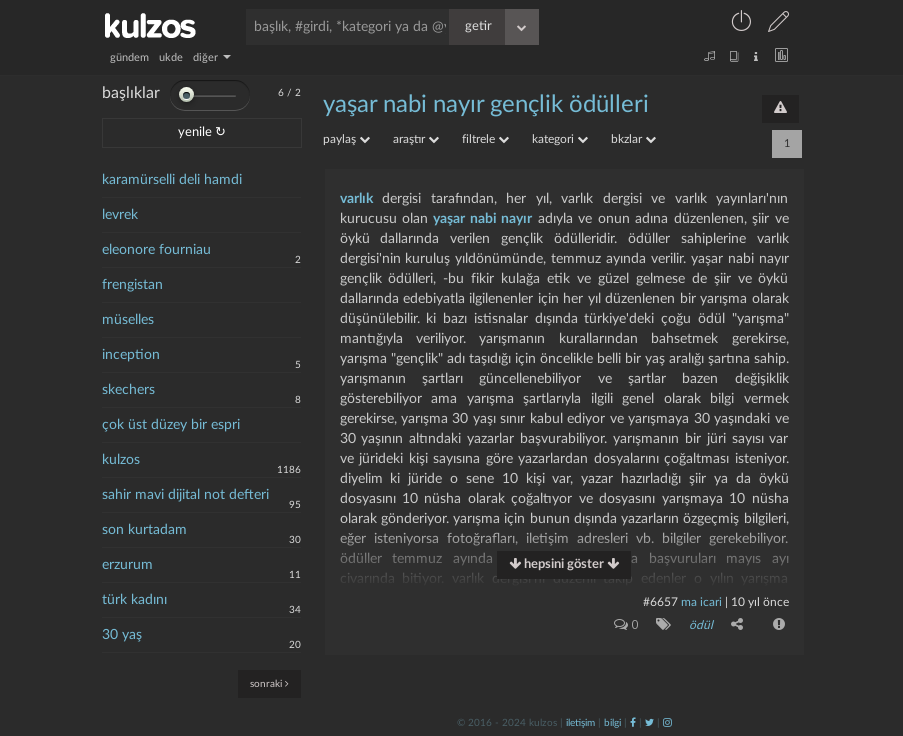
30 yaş (122, 635)
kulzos (121, 460)
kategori (560, 139)
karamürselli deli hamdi (172, 180)
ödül (701, 625)
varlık (356, 199)
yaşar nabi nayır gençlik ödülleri (486, 105)
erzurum (127, 565)
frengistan (132, 285)
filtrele (485, 139)
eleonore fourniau (156, 250)
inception (131, 355)
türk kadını (134, 600)
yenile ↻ (202, 132)
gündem (129, 57)
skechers (128, 390)
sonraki (269, 683)
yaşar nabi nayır (482, 219)
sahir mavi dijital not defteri (185, 495)
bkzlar (633, 139)
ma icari (701, 602)
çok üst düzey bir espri (171, 425)
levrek (120, 215)
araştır (416, 139)
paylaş (346, 139)
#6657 (660, 602)
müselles (128, 320)
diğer (212, 57)
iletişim (580, 723)
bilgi (612, 723)
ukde (171, 57)
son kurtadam (144, 530)
